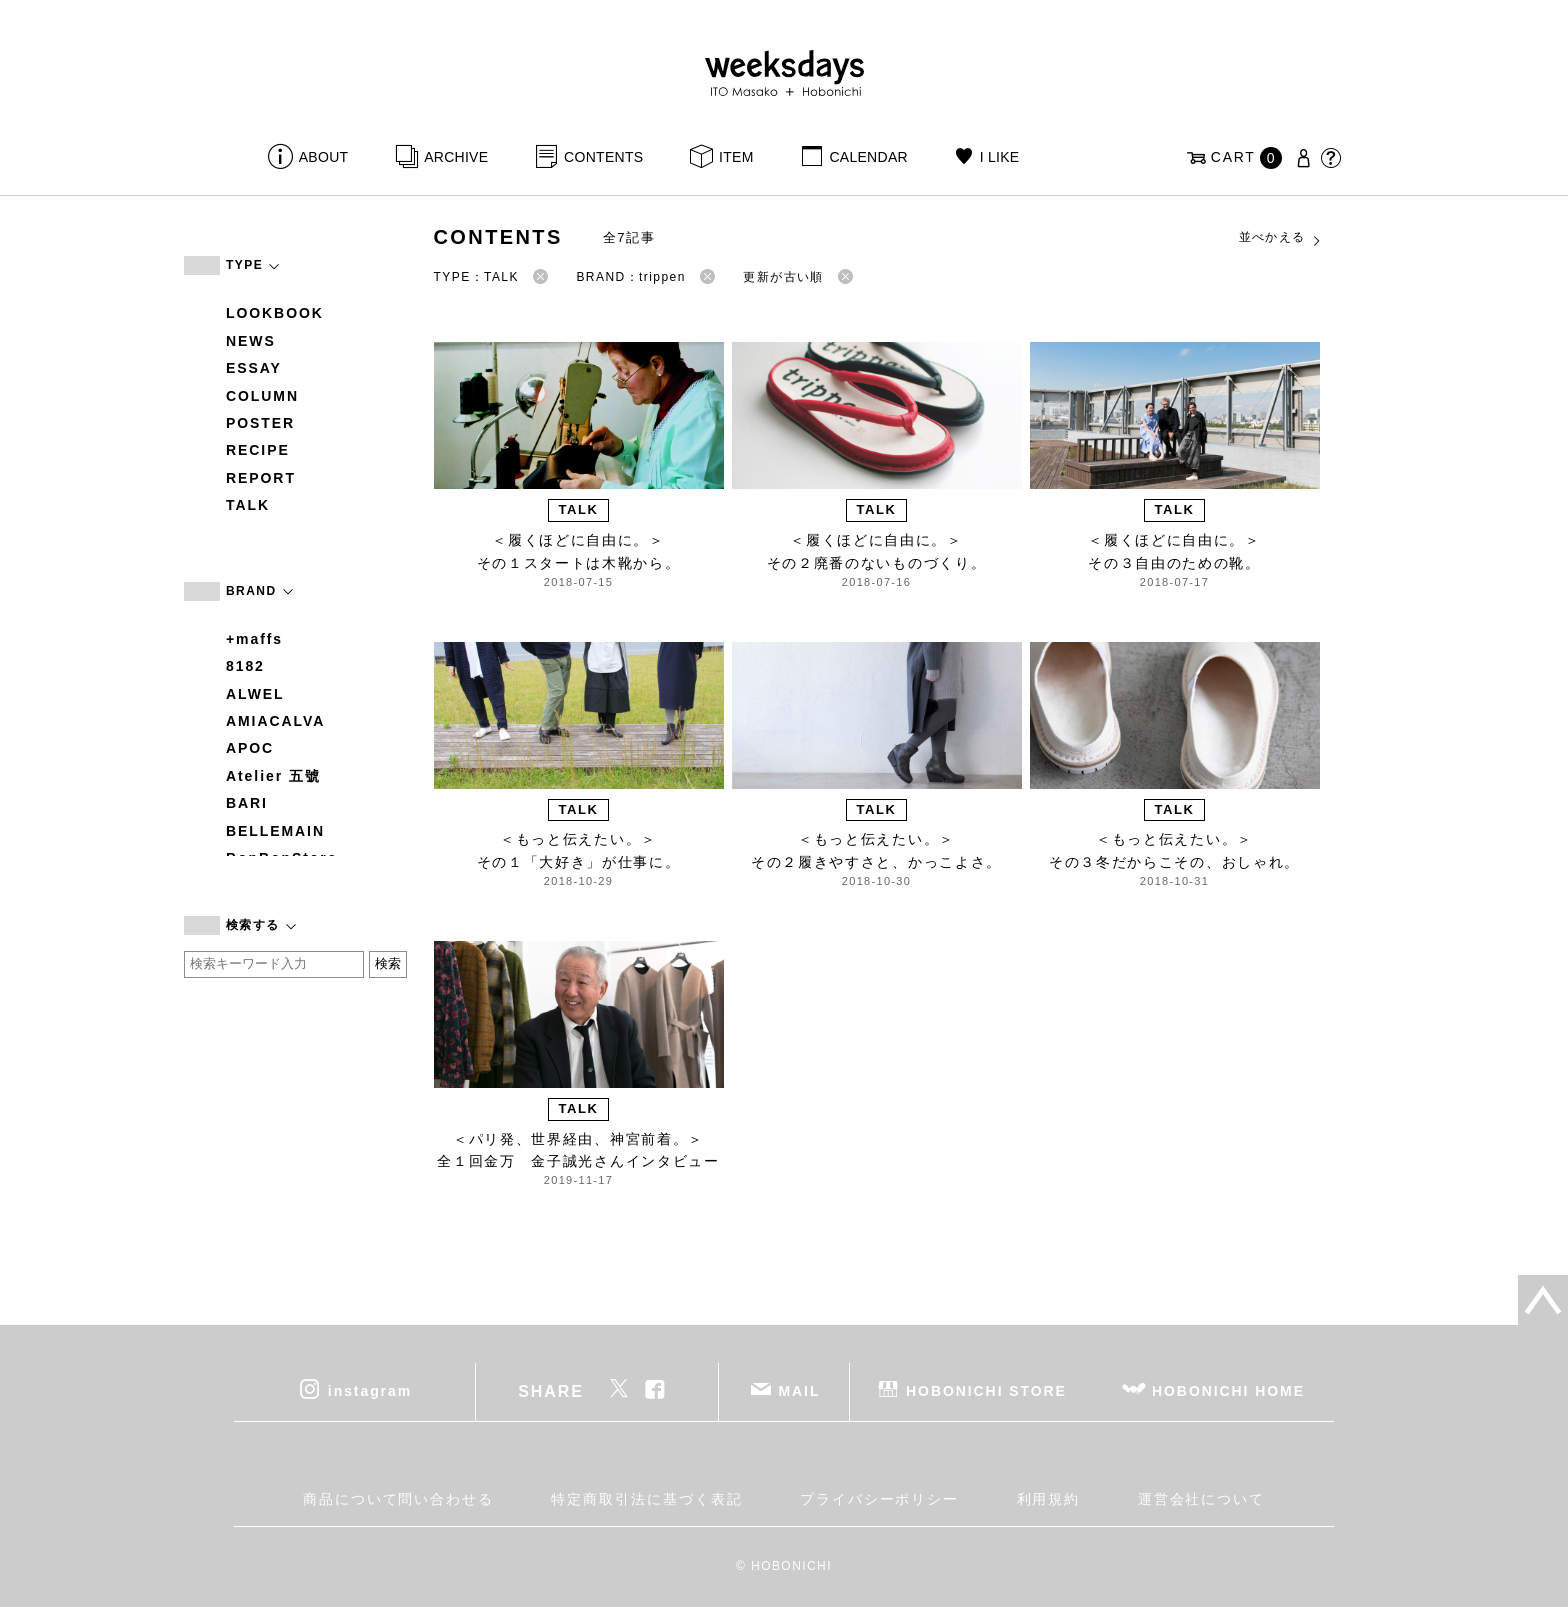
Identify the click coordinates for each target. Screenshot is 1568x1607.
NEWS (251, 341)
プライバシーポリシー (879, 1499)
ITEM (736, 157)
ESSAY (254, 368)
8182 (245, 666)
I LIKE (1000, 157)
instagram (370, 1391)
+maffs (254, 639)
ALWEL (255, 694)
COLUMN (262, 396)
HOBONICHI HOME (1228, 1391)
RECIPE (258, 450)
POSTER (260, 423)
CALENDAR (868, 157)
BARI (247, 803)
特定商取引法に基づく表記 (646, 1499)
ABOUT (324, 157)
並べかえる (1281, 238)
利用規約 (1049, 1499)
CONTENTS (603, 157)
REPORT (261, 478)
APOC (250, 748)
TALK (248, 505)
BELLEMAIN (275, 831)
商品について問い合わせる (398, 1499)
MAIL (800, 1391)
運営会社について (1201, 1499)
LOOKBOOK (275, 313)
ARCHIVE (456, 157)
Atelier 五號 (273, 776)
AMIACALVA (275, 721)
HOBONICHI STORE (986, 1391)
